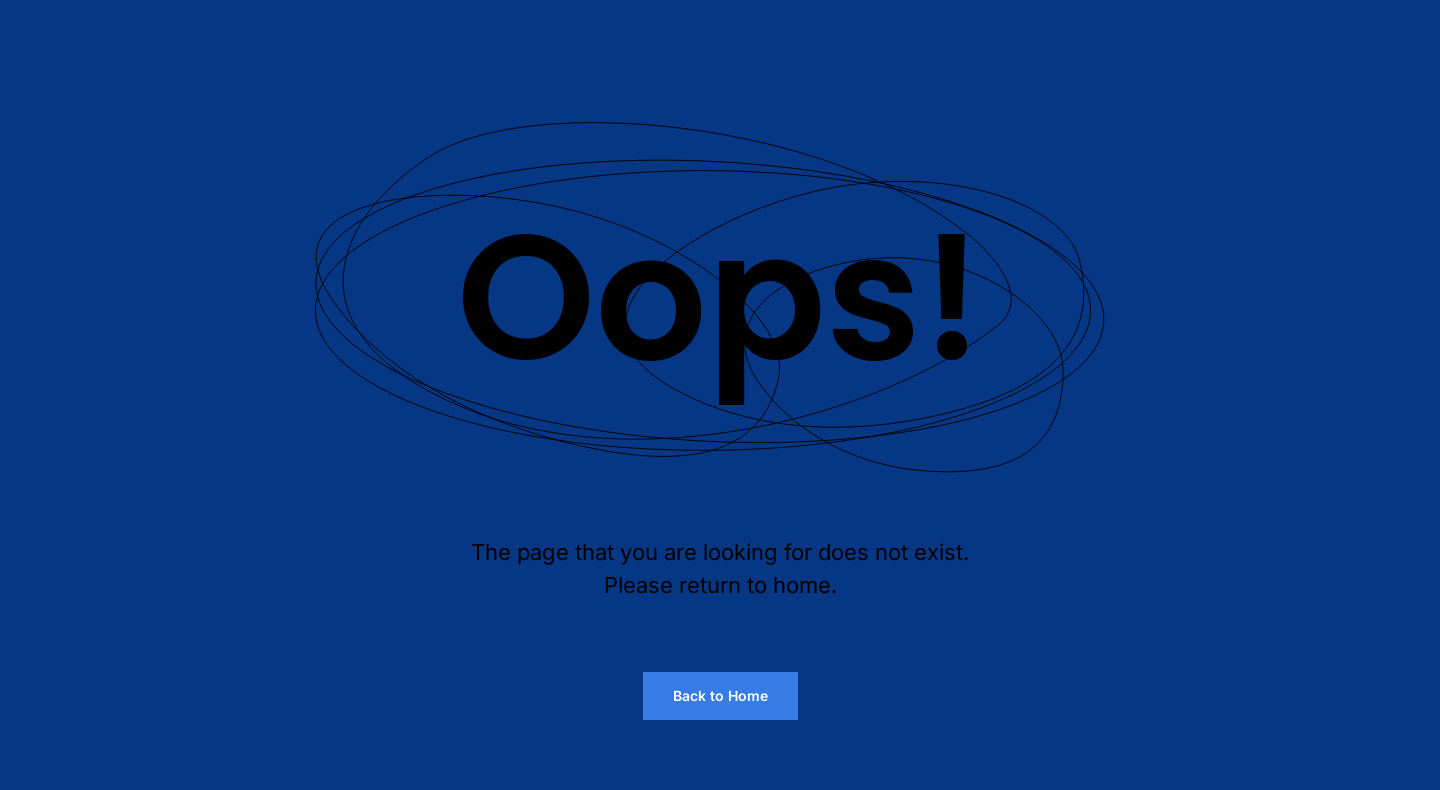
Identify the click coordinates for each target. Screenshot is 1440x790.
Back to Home (720, 695)
